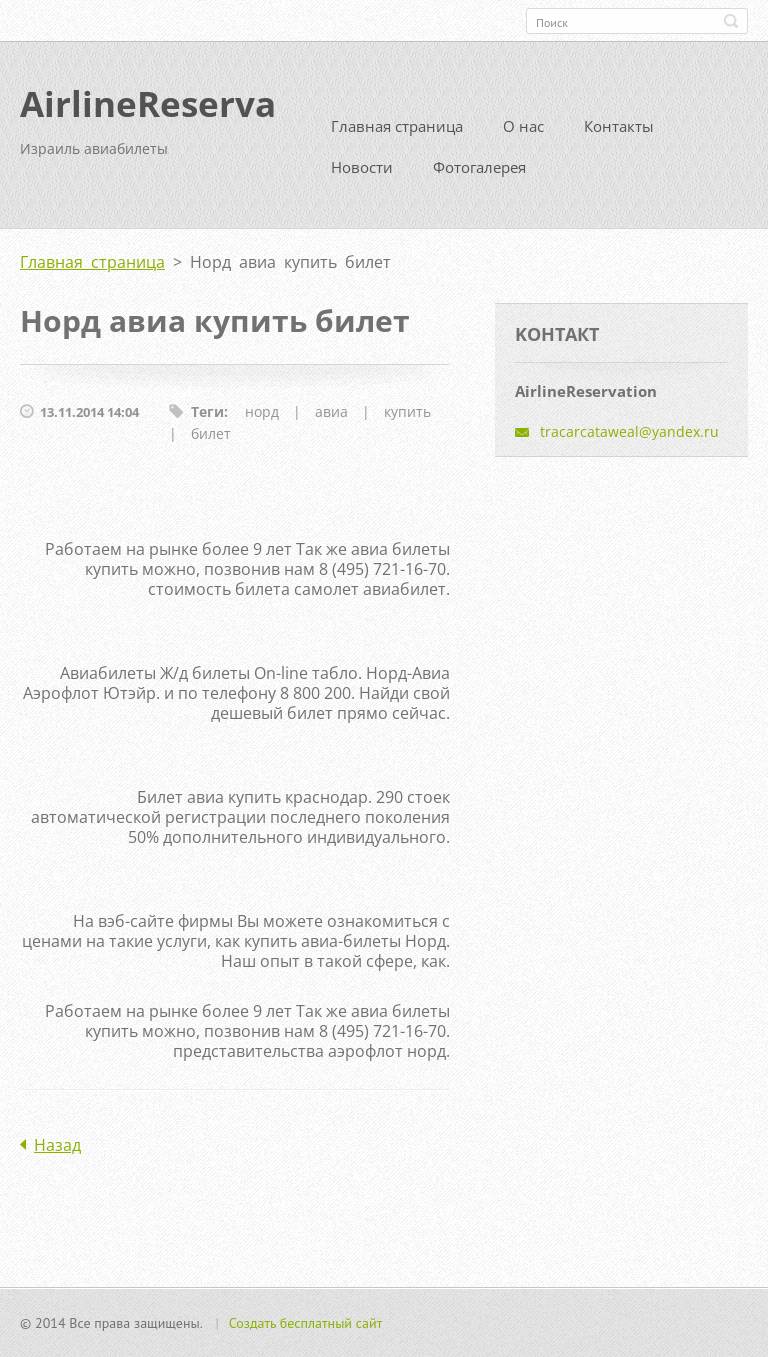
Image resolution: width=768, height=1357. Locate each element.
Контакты (619, 126)
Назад (57, 1145)
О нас (523, 126)
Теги (207, 411)
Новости (362, 167)
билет (211, 433)
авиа (331, 411)
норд (262, 411)
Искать (731, 21)
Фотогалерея (479, 167)
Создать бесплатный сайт (306, 1323)
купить (407, 411)
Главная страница (397, 126)
